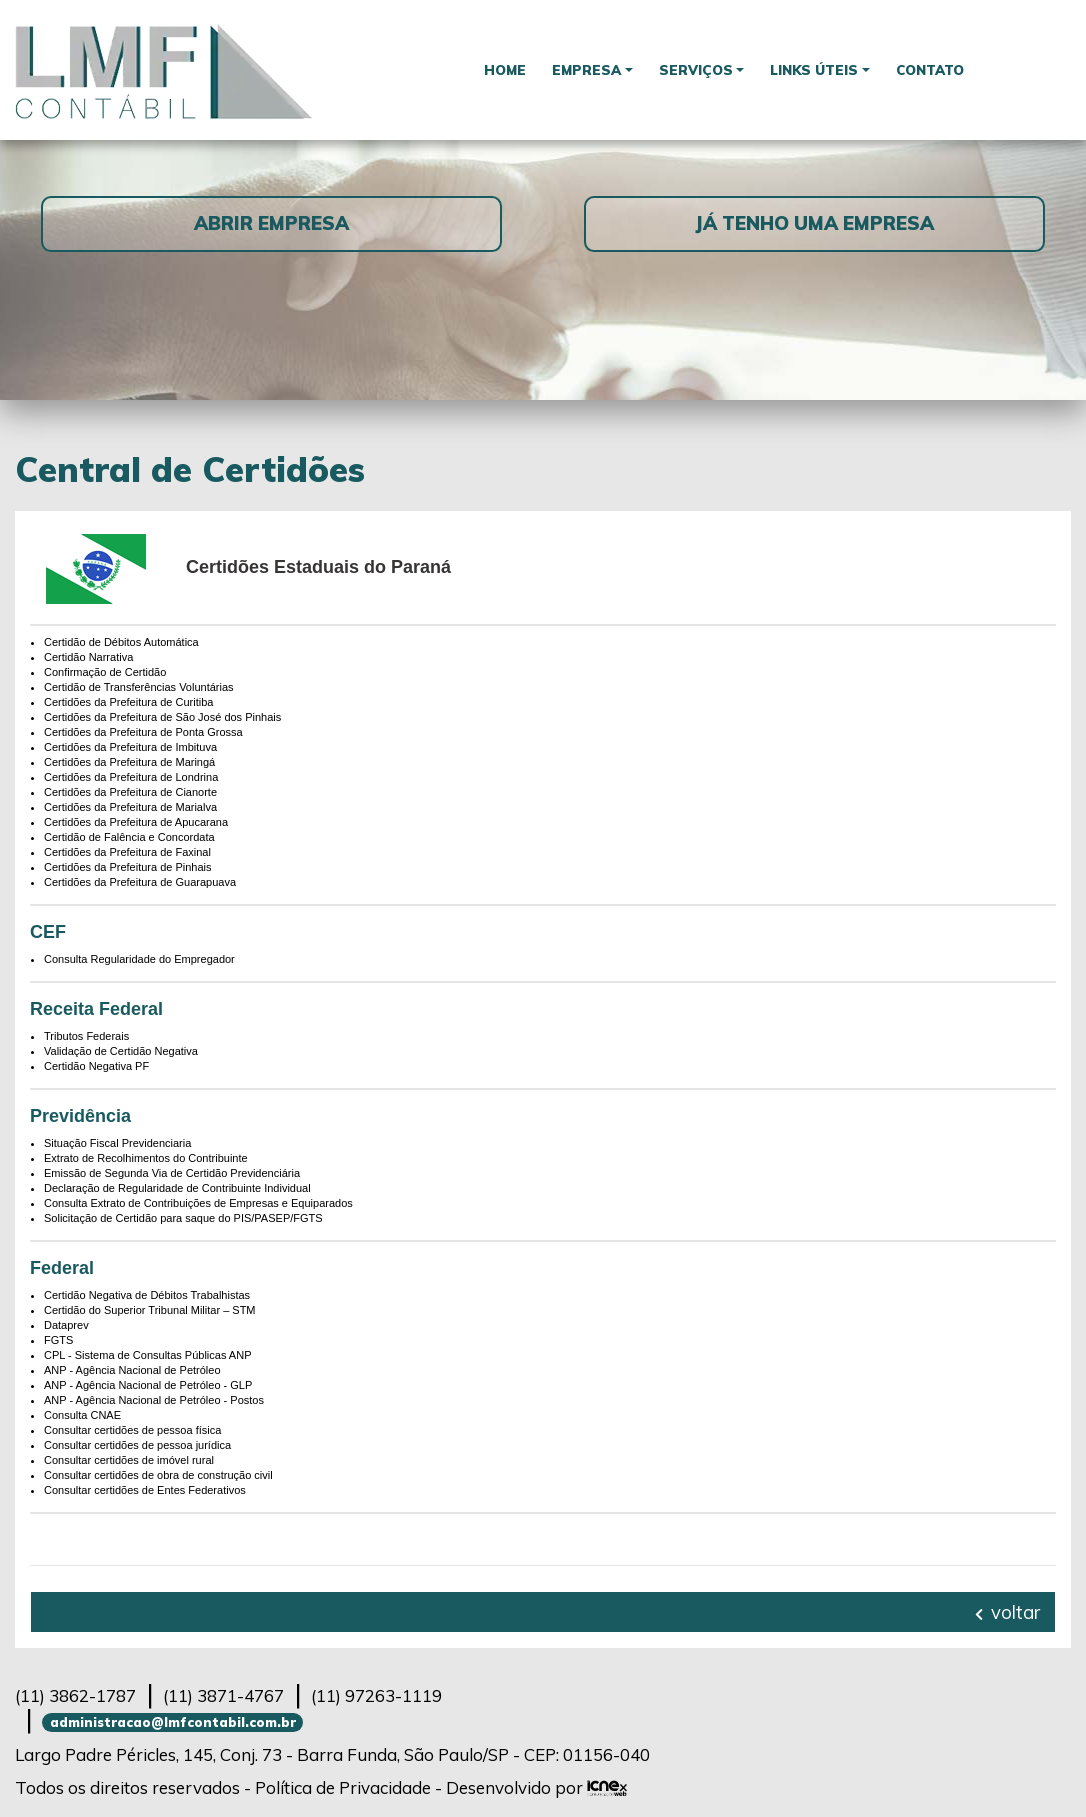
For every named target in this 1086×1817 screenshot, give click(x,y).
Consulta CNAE (82, 1415)
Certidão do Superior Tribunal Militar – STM (150, 1310)
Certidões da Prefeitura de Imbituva (130, 747)
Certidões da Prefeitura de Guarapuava (140, 882)
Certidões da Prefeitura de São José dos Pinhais (162, 717)
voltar (1007, 1612)
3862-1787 (75, 1695)
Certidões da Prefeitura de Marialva (130, 807)
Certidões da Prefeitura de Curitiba (128, 702)
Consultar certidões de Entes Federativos (145, 1490)
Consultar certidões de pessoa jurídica (137, 1445)
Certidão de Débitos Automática (121, 642)
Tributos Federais (86, 1036)
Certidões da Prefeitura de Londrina (131, 777)
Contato (931, 69)
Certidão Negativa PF (96, 1066)
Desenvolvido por (536, 1787)
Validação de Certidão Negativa (121, 1051)
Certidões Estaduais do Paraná (318, 567)
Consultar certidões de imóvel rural (129, 1460)
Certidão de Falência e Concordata (129, 837)
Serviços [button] (696, 69)
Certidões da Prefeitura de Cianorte (130, 792)
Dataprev (66, 1325)
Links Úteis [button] (814, 69)
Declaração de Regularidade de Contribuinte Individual (177, 1188)
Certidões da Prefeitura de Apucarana (136, 822)
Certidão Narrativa (88, 657)
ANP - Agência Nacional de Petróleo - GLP (148, 1385)
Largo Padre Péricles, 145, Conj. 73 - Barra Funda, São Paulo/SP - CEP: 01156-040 (332, 1754)
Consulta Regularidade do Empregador (139, 959)
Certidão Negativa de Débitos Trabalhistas (147, 1295)
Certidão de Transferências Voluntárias (139, 687)
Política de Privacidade (343, 1787)
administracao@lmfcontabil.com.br (173, 1722)
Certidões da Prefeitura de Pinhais (128, 867)
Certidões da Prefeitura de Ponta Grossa (143, 732)
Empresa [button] (586, 69)
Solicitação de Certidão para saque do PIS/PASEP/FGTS (183, 1218)
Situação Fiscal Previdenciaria (117, 1143)
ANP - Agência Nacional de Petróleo (132, 1370)
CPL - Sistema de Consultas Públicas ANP (147, 1355)
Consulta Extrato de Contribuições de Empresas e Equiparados (198, 1203)
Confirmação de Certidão (105, 672)
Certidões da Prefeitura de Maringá (129, 762)
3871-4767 (223, 1695)
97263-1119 (376, 1695)
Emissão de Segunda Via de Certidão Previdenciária (172, 1173)
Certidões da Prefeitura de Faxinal (127, 852)
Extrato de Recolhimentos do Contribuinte (146, 1158)
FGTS (58, 1340)
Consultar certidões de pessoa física (132, 1430)
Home (503, 69)
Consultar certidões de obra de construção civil (158, 1475)
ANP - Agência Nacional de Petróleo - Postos (154, 1400)
